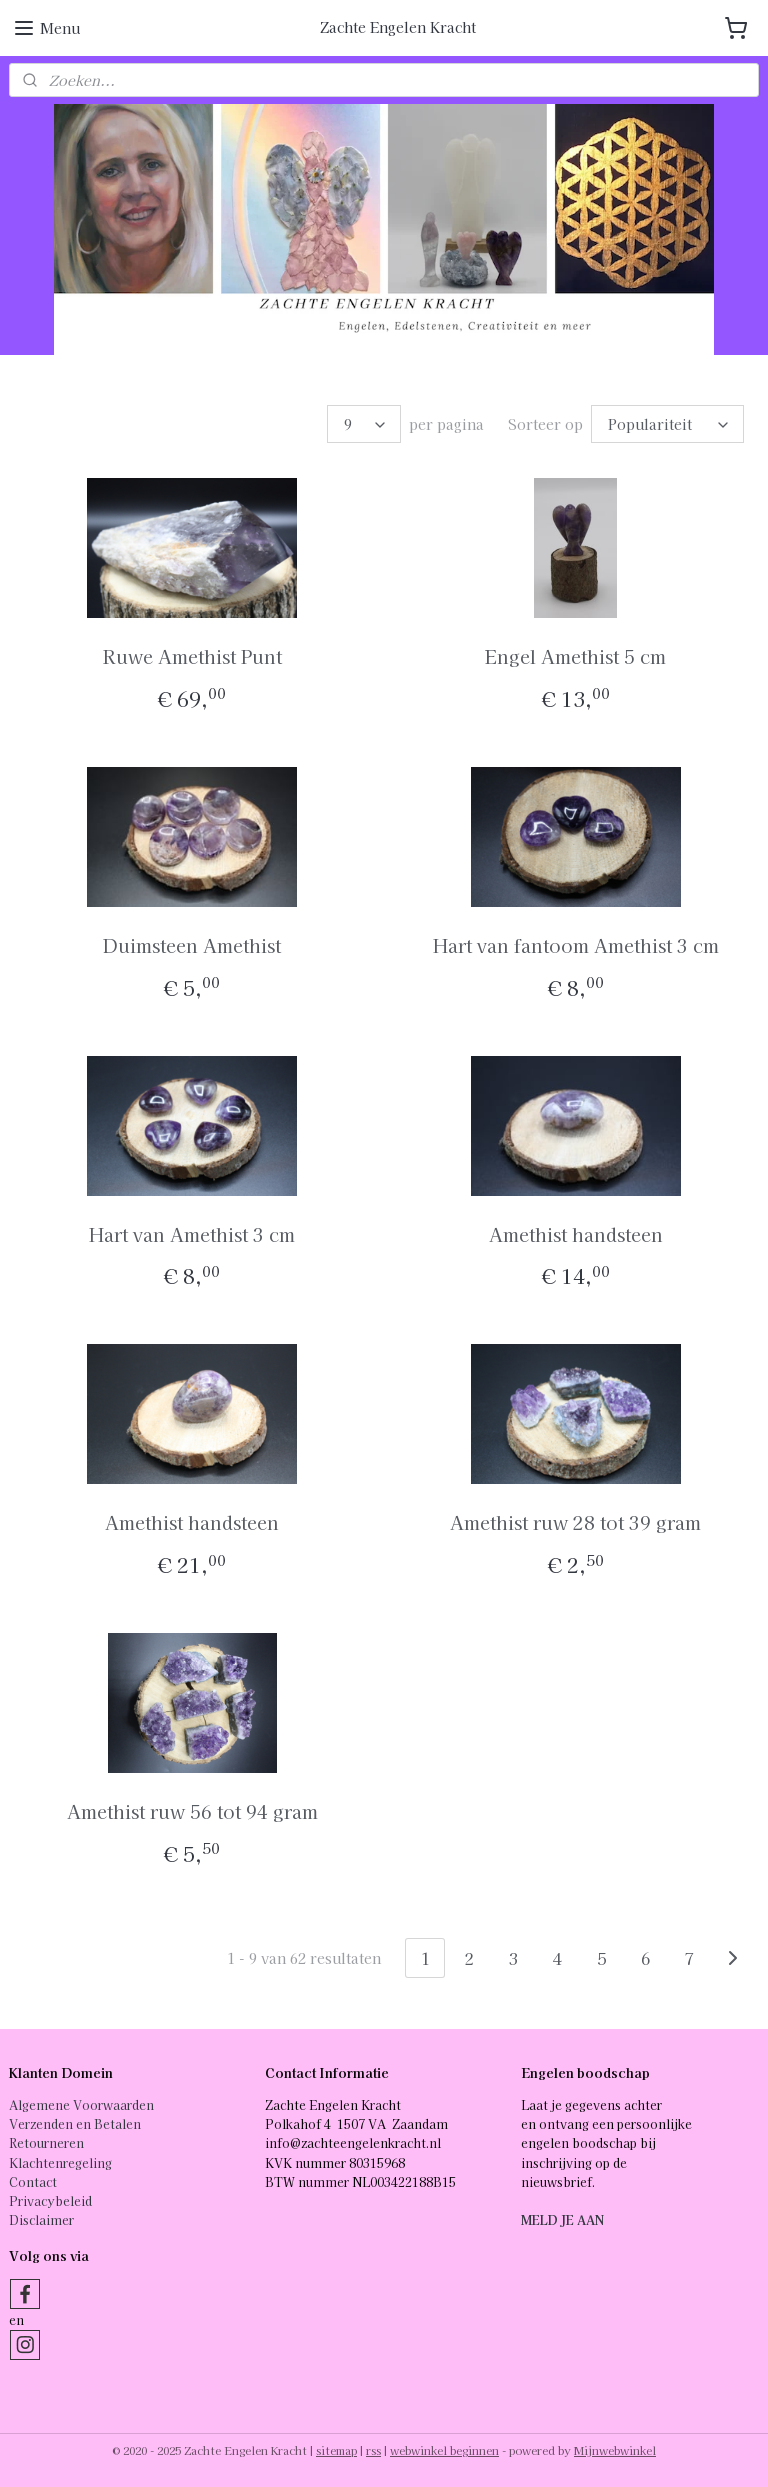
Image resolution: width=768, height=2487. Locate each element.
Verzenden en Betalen (75, 2123)
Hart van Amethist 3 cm (192, 1234)
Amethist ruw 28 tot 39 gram (575, 1523)
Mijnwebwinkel (615, 2450)
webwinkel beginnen (444, 2450)
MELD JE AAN (562, 2219)
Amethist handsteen (576, 1234)
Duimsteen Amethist (192, 945)
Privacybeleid (50, 2200)
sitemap (336, 2450)
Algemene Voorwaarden (81, 2104)
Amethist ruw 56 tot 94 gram (192, 1811)
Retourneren (46, 2142)
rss (373, 2450)
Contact (33, 2181)
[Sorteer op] (667, 424)
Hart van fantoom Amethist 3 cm (576, 945)
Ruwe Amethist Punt (192, 656)
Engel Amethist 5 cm (575, 656)
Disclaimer (41, 2219)
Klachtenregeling (60, 2162)
